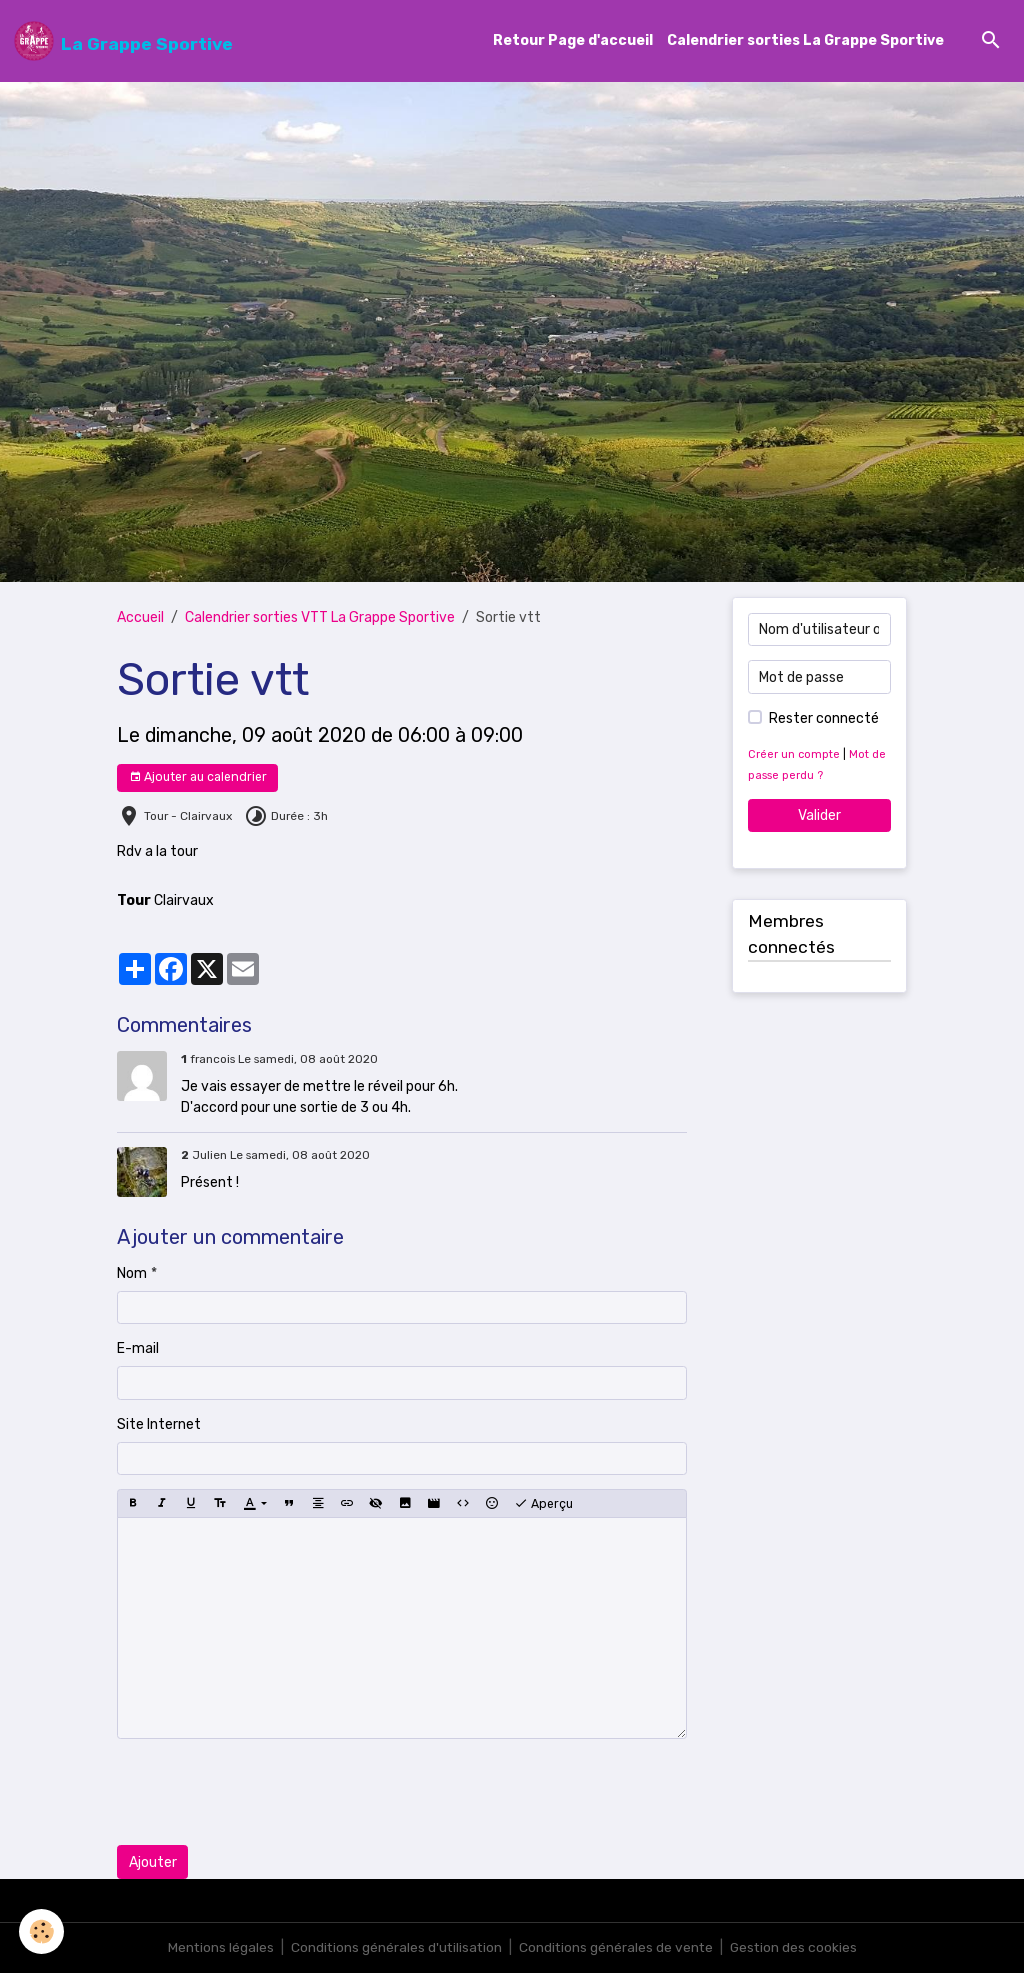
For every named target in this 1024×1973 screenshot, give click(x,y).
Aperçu (543, 1504)
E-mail (138, 1349)
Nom (132, 1273)
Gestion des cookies (796, 1947)
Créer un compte (794, 754)
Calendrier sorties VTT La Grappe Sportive (320, 618)
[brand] (123, 41)
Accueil (140, 618)
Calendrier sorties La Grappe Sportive (805, 41)
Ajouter (153, 1862)
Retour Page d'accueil (573, 41)
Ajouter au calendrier (198, 777)
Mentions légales (217, 1947)
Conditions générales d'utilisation (395, 1947)
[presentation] (269, 1793)
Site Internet (159, 1424)
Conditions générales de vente (617, 1947)
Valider (819, 815)
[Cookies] (42, 1931)
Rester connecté (824, 718)
